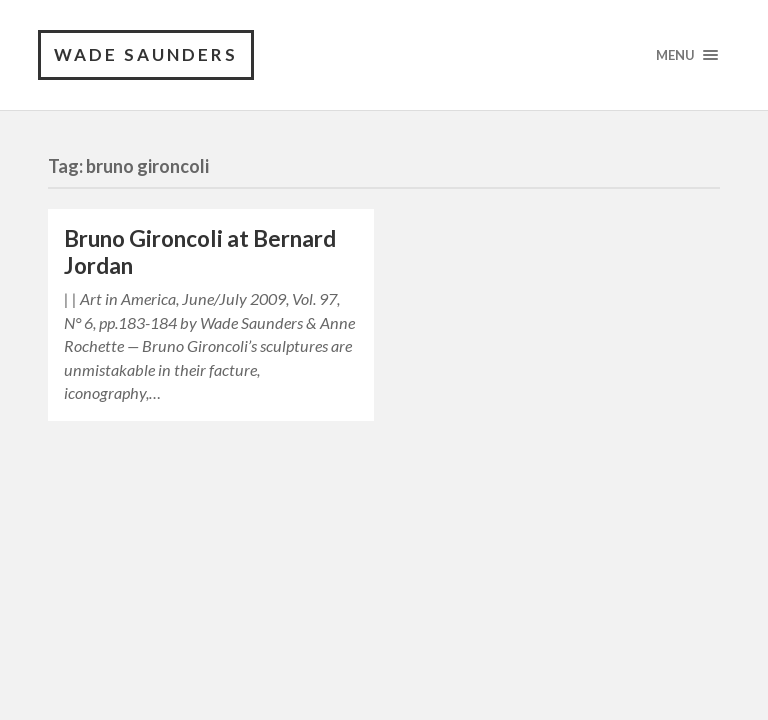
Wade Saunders (146, 54)
